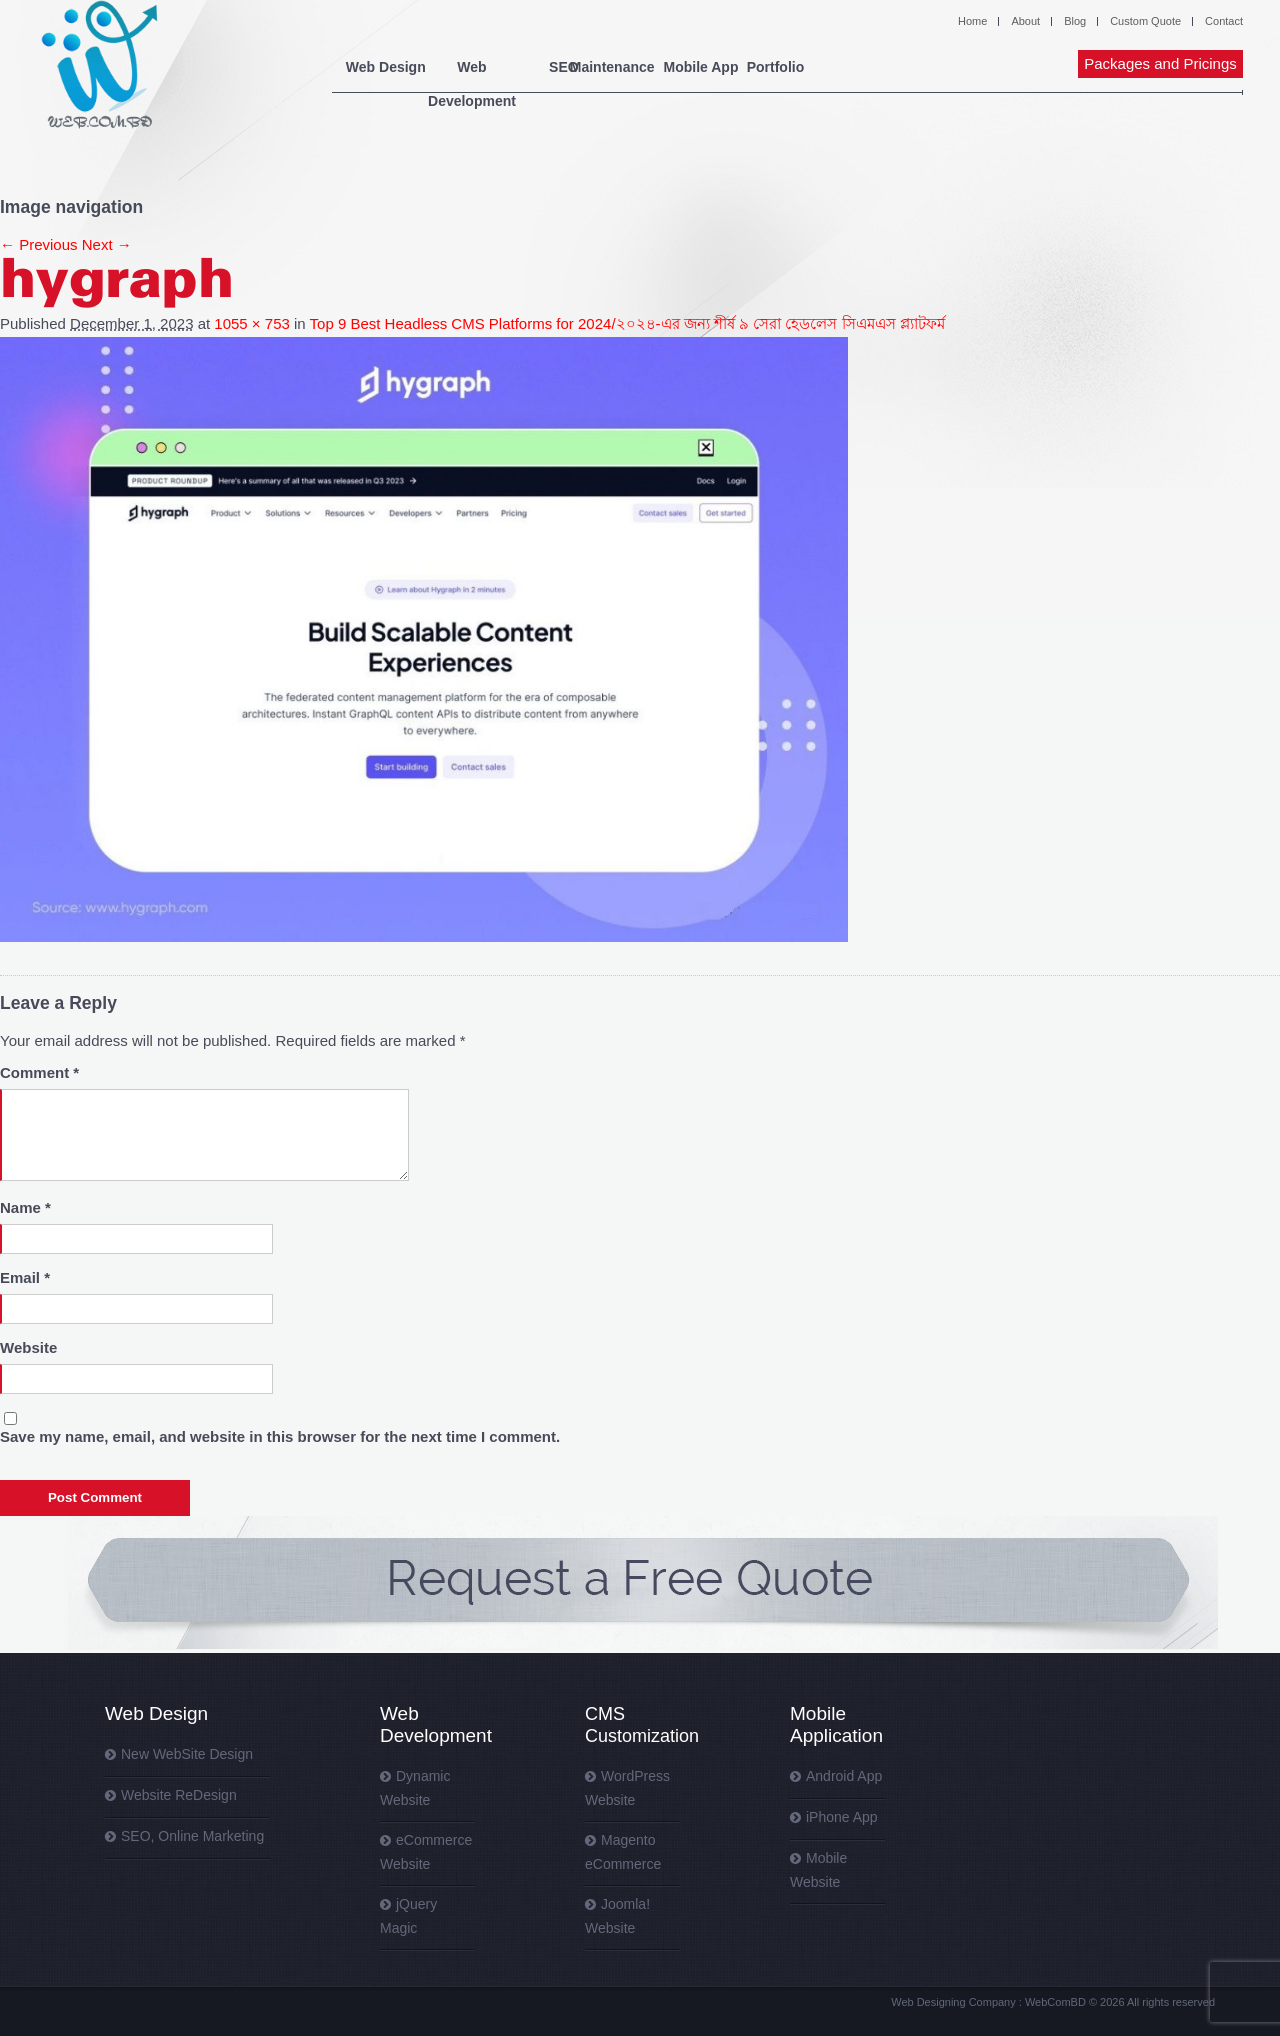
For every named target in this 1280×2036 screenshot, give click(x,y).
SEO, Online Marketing (192, 1836)
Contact (1224, 21)
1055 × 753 (252, 323)
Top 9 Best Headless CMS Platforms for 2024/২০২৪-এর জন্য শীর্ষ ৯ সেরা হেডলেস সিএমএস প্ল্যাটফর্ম (627, 323)
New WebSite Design (187, 1754)
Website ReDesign (179, 1795)
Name (25, 1207)
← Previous (39, 244)
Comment (39, 1072)
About (1025, 21)
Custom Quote (1145, 21)
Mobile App (824, 67)
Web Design (392, 67)
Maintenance (709, 67)
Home (972, 21)
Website (28, 1347)
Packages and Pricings (1160, 63)
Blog (1075, 21)
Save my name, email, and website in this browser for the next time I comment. (280, 1436)
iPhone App (842, 1817)
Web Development (517, 67)
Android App (844, 1776)
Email (25, 1277)
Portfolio (944, 67)
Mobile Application (836, 1724)
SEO (619, 67)
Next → (107, 244)
